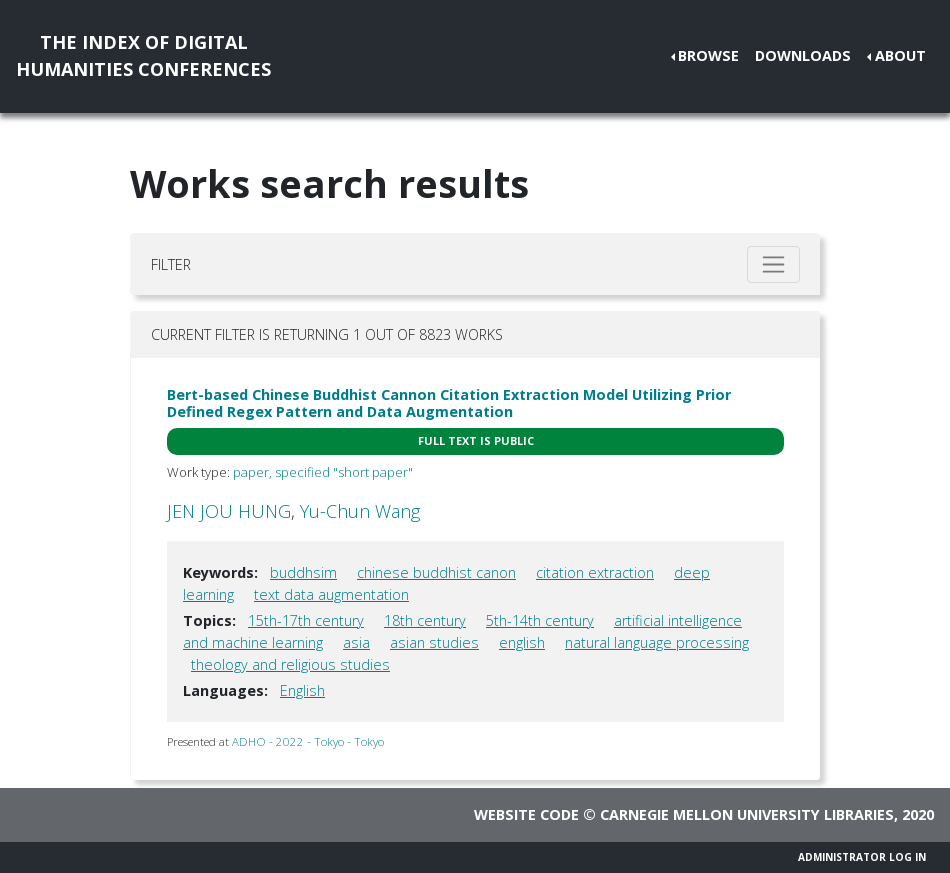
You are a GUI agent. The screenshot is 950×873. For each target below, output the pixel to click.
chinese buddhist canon (436, 572)
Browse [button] (708, 55)
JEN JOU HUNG (229, 511)
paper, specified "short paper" (323, 472)
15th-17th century (306, 620)
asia (356, 642)
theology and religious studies (290, 664)
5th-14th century (540, 620)
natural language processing (657, 642)
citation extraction (595, 572)
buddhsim (303, 572)
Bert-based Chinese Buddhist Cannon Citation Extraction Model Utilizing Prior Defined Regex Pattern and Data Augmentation (449, 403)
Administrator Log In (862, 857)
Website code (526, 814)
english (522, 642)
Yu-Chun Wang (360, 511)
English (302, 690)
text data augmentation (331, 594)
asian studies (434, 642)
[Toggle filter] (773, 264)
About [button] (900, 55)
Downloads (803, 55)
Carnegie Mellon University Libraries (747, 814)
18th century (425, 620)
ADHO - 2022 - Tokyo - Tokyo (308, 741)
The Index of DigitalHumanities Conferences (143, 55)
